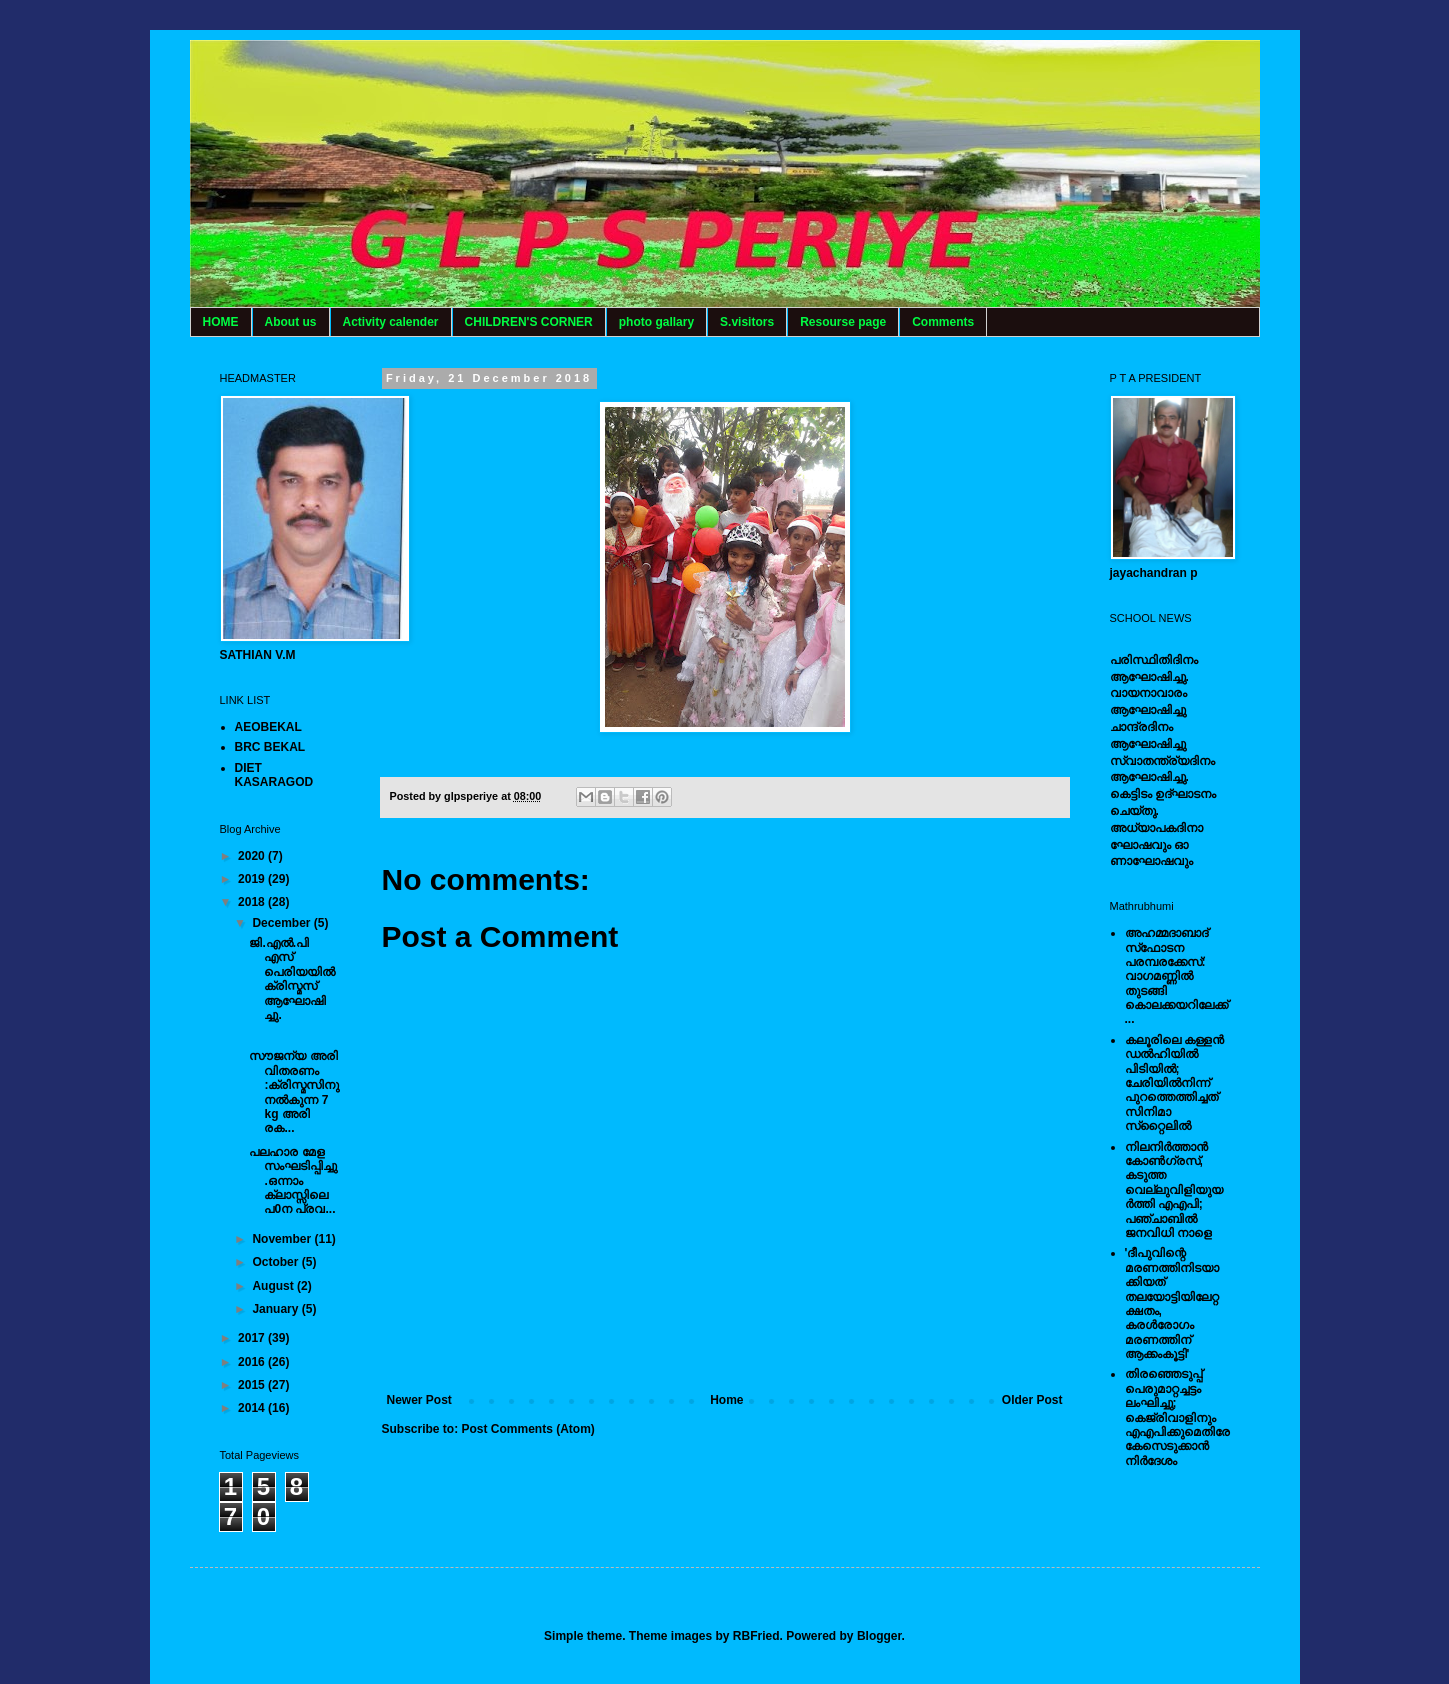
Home (726, 1400)
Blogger (879, 1636)
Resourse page (843, 322)
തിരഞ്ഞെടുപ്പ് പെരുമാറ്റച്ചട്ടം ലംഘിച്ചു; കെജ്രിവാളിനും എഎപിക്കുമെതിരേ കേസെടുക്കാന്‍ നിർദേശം (1177, 1417)
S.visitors (747, 322)
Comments (943, 322)
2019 (253, 879)
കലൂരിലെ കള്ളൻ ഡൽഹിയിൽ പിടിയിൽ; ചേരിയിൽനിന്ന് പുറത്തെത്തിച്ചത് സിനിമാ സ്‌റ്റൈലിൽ (1174, 1083)
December (282, 923)
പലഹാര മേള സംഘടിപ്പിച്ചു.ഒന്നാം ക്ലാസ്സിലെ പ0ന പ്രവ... (293, 1181)
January (276, 1309)
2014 (253, 1408)
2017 (253, 1338)
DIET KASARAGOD (274, 775)
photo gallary (656, 322)
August (274, 1286)
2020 (253, 856)
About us (291, 322)
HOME (221, 322)
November (283, 1239)
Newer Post (419, 1400)
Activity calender (391, 322)
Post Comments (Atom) (528, 1429)
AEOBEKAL (268, 727)
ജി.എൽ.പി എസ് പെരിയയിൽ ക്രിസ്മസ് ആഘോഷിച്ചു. (292, 979)
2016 (253, 1362)
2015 (253, 1385)
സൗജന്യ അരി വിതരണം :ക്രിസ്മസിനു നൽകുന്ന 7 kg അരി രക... (294, 1092)
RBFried (756, 1636)
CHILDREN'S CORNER (529, 322)
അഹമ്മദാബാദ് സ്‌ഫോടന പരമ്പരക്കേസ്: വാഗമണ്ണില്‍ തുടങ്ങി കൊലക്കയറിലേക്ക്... (1176, 976)
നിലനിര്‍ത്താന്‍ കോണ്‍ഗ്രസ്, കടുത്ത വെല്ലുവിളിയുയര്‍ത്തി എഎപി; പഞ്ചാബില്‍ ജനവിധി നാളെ (1174, 1190)
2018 (253, 902)
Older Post (1032, 1400)
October (276, 1262)
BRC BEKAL (270, 747)
